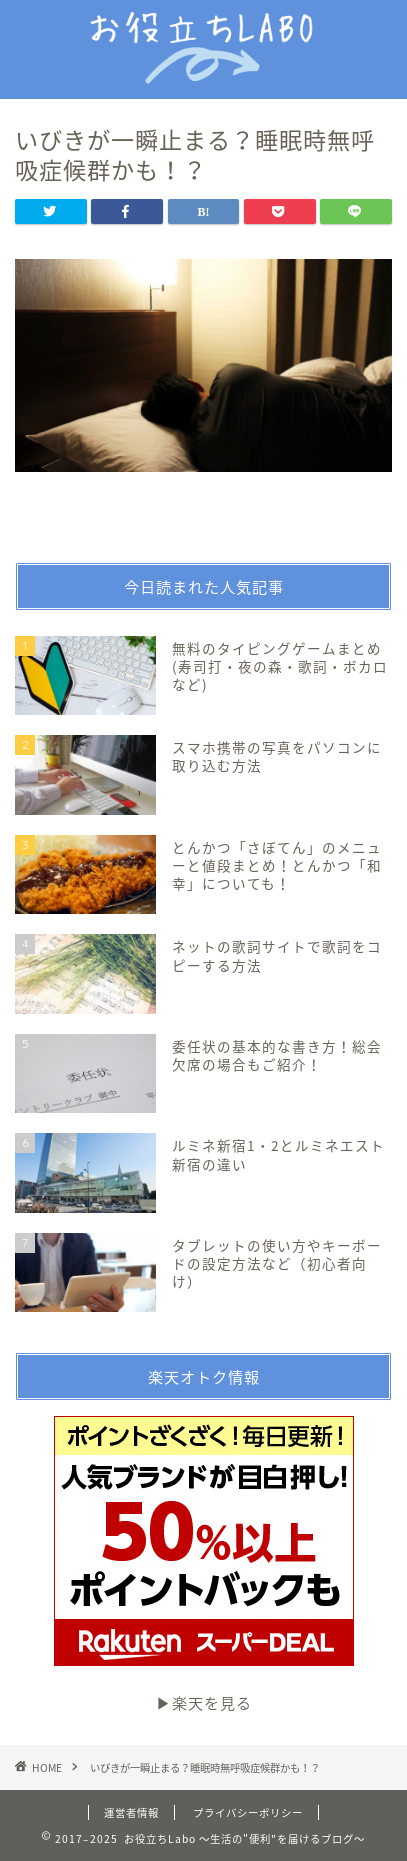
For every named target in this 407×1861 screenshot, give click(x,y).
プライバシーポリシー (248, 1812)
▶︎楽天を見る (204, 1565)
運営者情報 (131, 1812)
